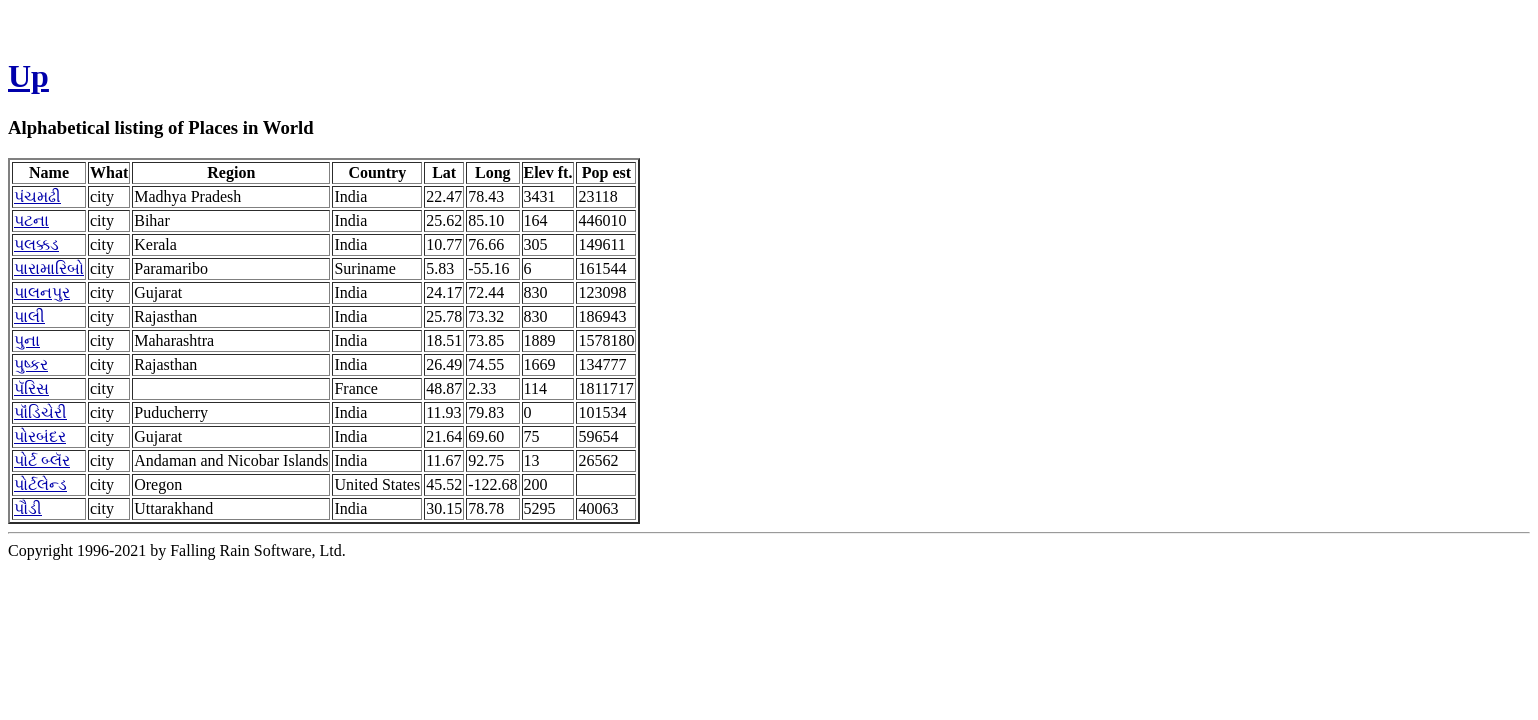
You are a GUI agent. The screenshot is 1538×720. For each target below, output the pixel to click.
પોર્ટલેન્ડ (40, 484)
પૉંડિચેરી (40, 412)
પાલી (29, 316)
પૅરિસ (31, 388)
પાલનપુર (42, 292)
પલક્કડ (36, 244)
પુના (27, 340)
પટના (31, 220)
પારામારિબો (49, 268)
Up (28, 76)
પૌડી (28, 508)
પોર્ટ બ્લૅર (42, 460)
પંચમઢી (37, 196)
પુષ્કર (31, 364)
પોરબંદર (40, 436)
